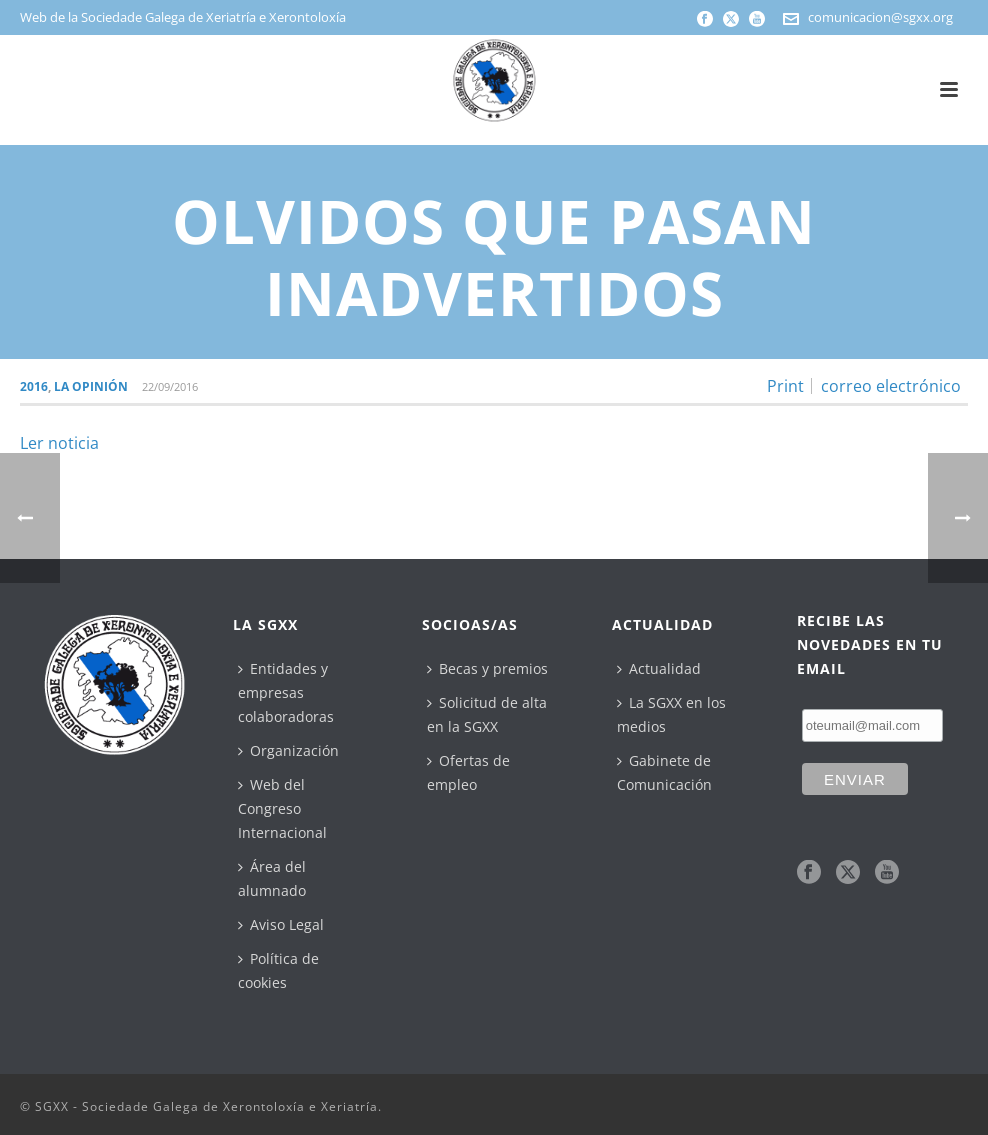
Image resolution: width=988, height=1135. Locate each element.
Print (785, 386)
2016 (34, 386)
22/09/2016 (170, 386)
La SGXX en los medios (671, 714)
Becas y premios (487, 668)
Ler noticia (59, 443)
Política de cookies (278, 970)
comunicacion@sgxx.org (880, 17)
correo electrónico (891, 386)
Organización (288, 750)
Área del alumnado (272, 878)
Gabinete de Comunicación (664, 772)
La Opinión (91, 386)
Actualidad (659, 668)
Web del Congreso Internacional (282, 808)
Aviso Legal (281, 924)
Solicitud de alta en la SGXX (487, 714)
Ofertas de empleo (468, 772)
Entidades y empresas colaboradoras (286, 692)
